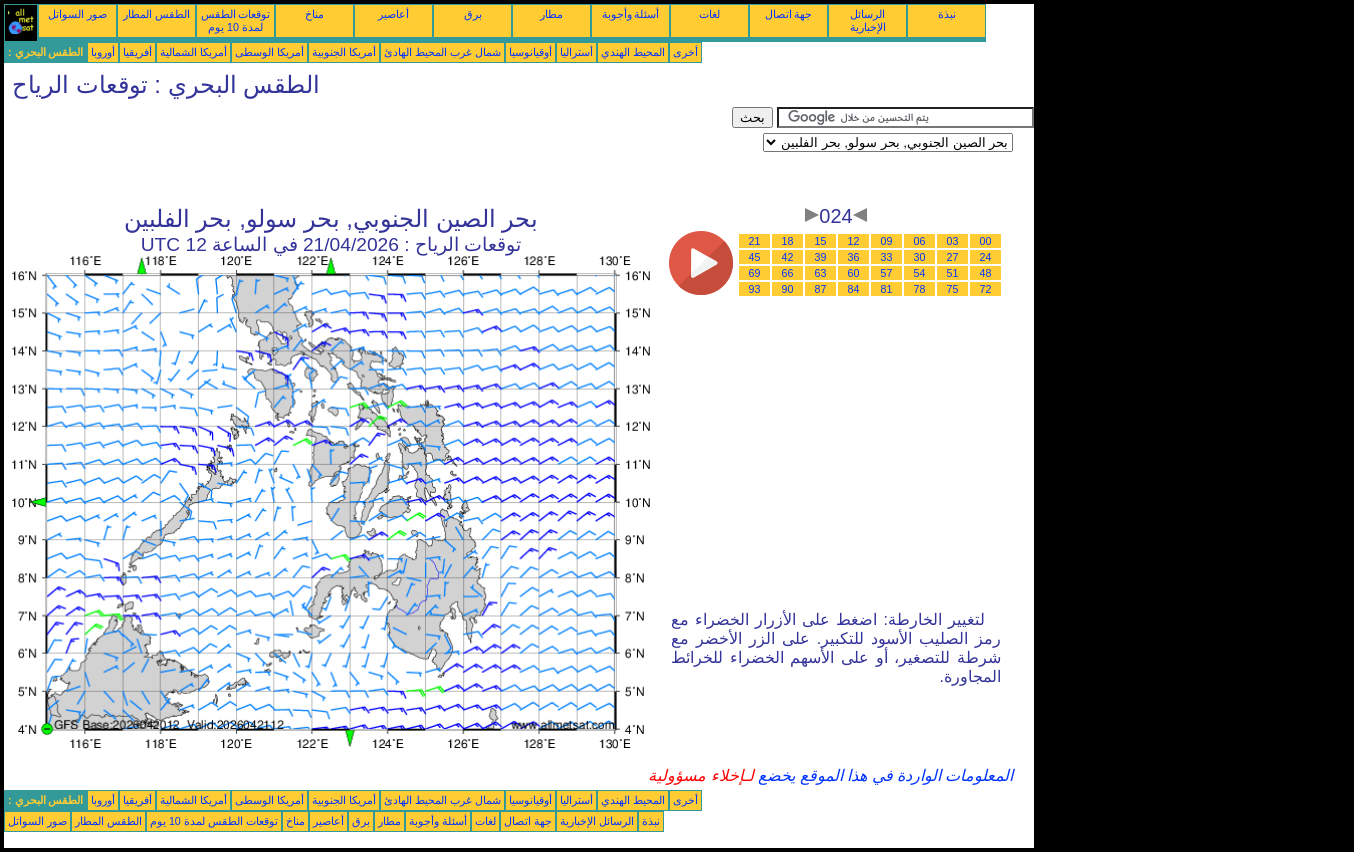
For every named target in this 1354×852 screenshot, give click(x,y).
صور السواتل (77, 14)
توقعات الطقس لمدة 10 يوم (236, 20)
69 (755, 273)
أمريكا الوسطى (269, 52)
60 (854, 273)
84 (854, 289)
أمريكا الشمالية (193, 52)
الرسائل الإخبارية (868, 20)
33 (887, 257)
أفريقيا (137, 52)
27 (953, 257)
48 (986, 273)
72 (986, 289)
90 (788, 289)
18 (788, 241)
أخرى (685, 52)
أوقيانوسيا (530, 52)
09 (887, 241)
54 (920, 273)
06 (920, 241)
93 (755, 289)
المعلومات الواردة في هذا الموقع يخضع (884, 775)
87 (821, 289)
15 (821, 241)
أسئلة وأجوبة (631, 14)
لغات (709, 14)
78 (920, 289)
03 (953, 241)
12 (854, 241)
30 (920, 257)
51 (953, 273)
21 (755, 241)
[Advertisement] (368, 152)
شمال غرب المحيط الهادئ (442, 52)
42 (788, 257)
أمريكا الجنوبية (344, 52)
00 (986, 241)
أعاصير (393, 14)
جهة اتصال (789, 14)
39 (821, 257)
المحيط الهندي (633, 52)
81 (887, 289)
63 (821, 273)
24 (986, 257)
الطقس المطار (156, 14)
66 (788, 273)
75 (953, 289)
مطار (551, 14)
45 (755, 257)
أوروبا (103, 52)
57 (887, 273)
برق (473, 14)
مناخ (314, 14)
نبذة (947, 14)
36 (854, 257)
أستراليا (576, 52)
